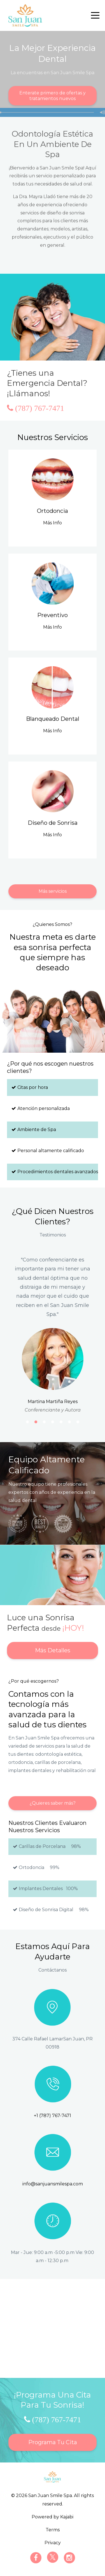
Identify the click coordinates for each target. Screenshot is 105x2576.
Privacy (53, 2542)
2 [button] (35, 1421)
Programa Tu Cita (52, 2442)
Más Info (52, 522)
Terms (53, 2529)
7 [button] (77, 1421)
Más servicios (53, 891)
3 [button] (44, 1421)
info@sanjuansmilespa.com (52, 2184)
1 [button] (27, 1421)
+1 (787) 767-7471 (52, 2115)
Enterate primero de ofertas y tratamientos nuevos (52, 95)
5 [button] (61, 1421)
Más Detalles (52, 1650)
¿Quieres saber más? (53, 1803)
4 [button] (52, 1421)
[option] (52, 1334)
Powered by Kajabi (52, 2517)
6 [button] (69, 1421)
